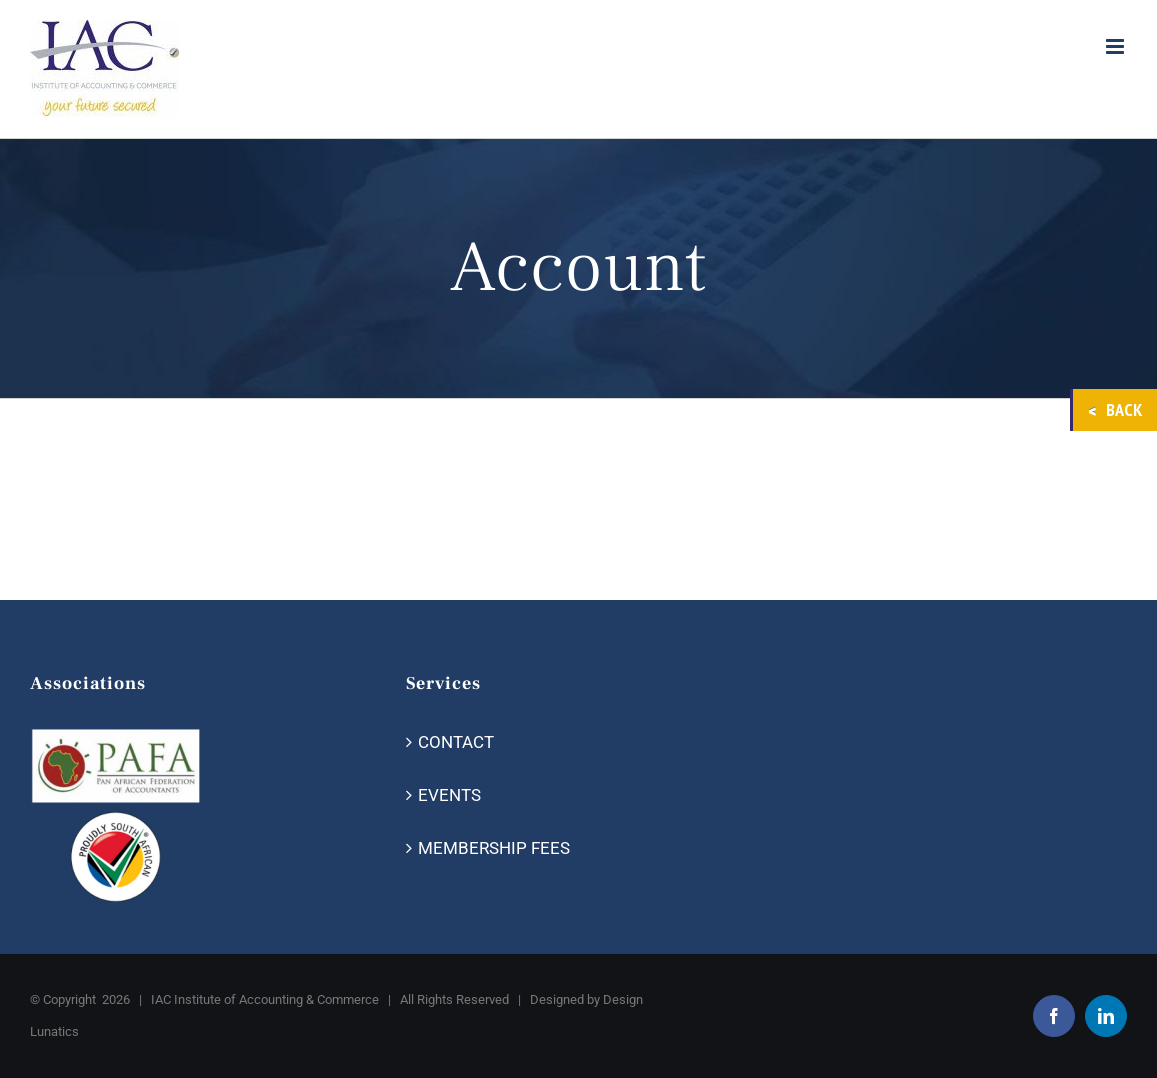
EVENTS (449, 795)
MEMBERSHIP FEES (494, 848)
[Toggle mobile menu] (1116, 46)
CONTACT (456, 742)
